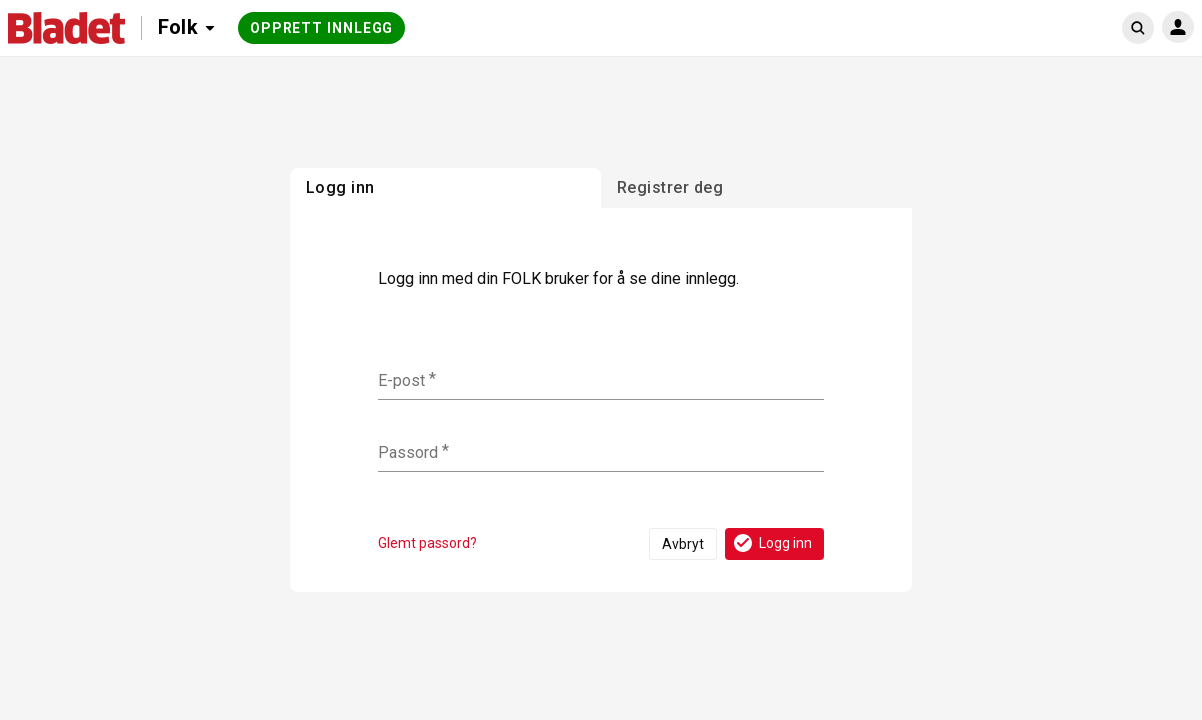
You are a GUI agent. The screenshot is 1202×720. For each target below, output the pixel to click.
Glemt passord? (427, 543)
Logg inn (771, 543)
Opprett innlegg (322, 28)
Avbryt (683, 544)
